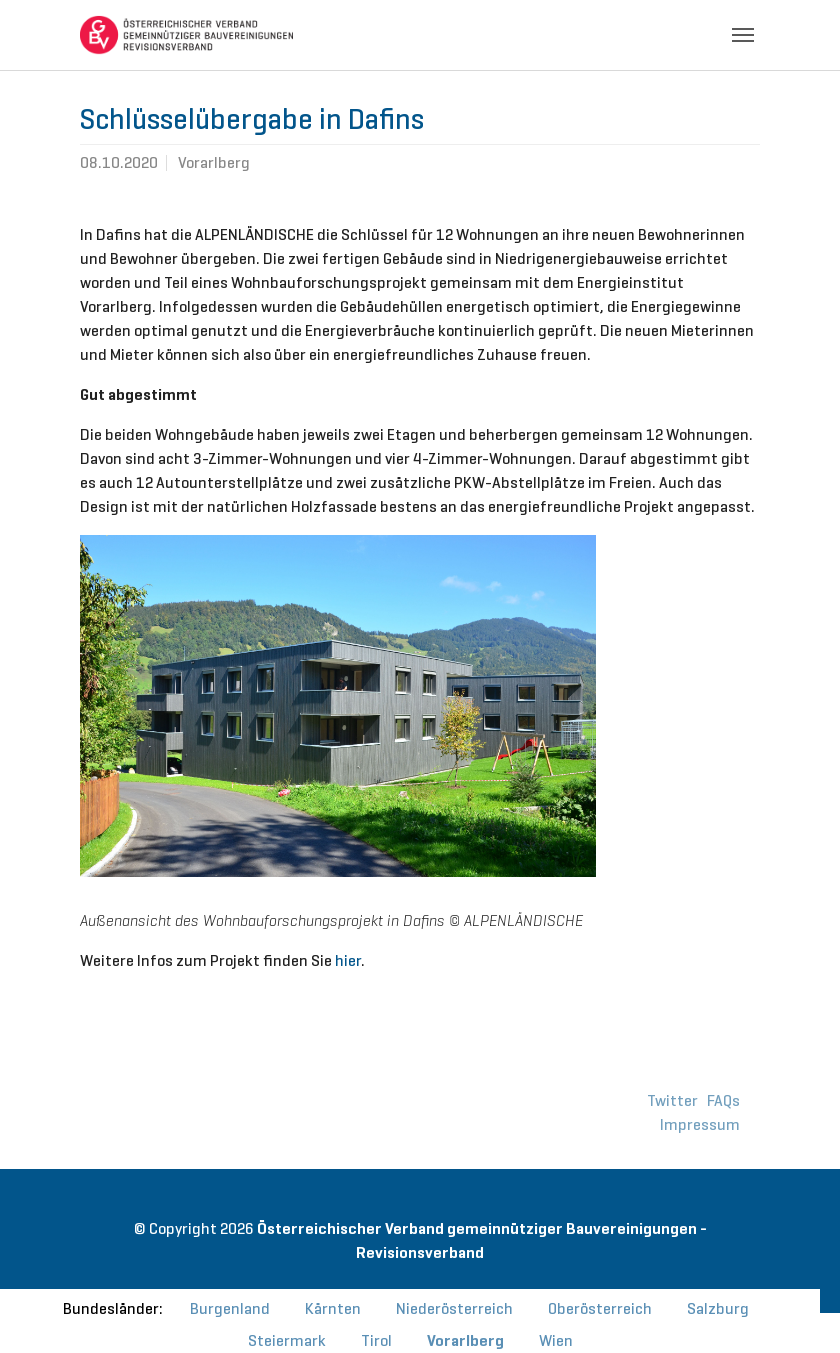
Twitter (672, 1100)
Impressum (700, 1124)
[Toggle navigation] (743, 35)
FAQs (723, 1100)
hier (348, 960)
